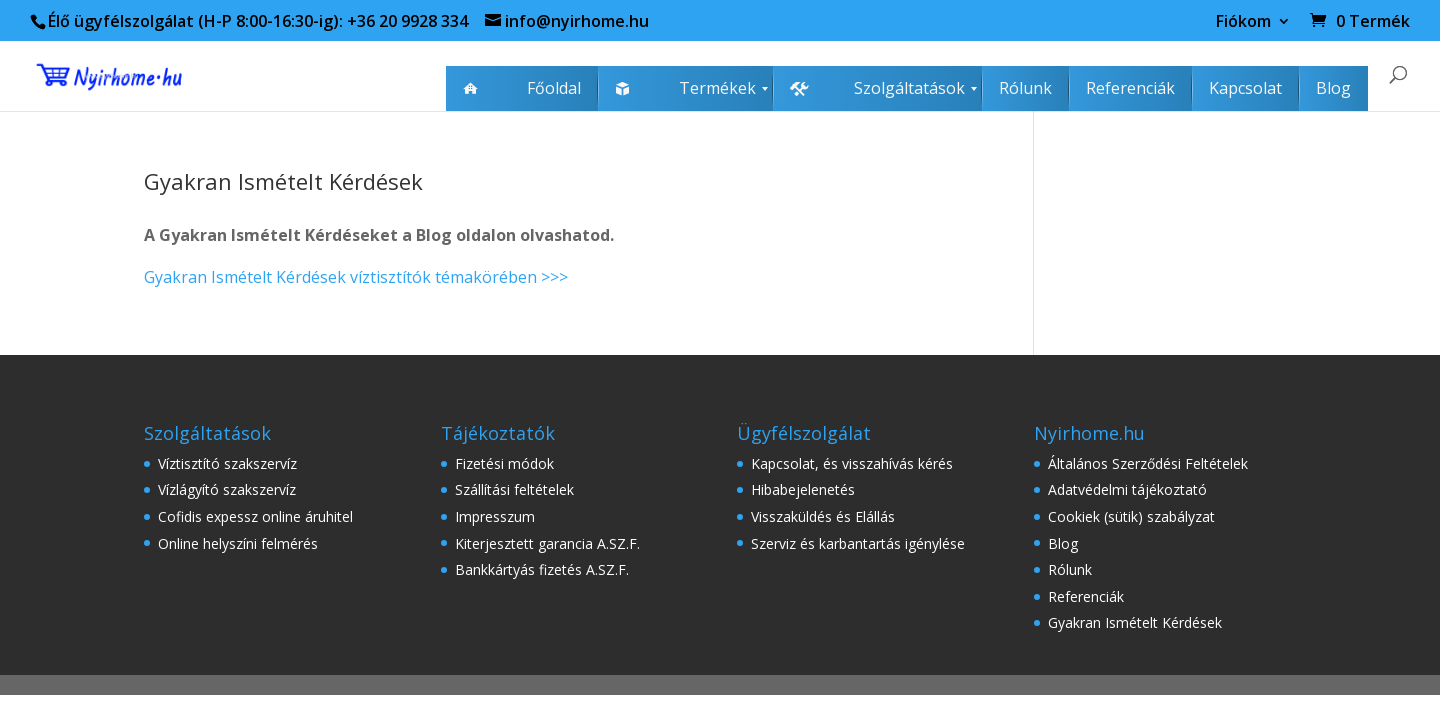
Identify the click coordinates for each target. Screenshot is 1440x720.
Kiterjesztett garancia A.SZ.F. (547, 543)
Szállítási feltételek (514, 489)
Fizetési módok (504, 463)
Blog (1063, 543)
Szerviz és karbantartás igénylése (858, 543)
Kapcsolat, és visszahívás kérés (852, 463)
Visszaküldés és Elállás (823, 516)
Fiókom (1243, 22)
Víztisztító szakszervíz (227, 463)
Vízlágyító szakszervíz (227, 489)
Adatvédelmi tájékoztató (1127, 489)
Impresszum (495, 516)
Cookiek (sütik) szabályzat (1131, 516)
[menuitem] (522, 88)
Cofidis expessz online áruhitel (255, 516)
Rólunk (1070, 569)
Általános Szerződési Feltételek (1148, 463)
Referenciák (1086, 596)
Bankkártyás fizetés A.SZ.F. (542, 569)
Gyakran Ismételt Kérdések (1135, 622)
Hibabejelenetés (803, 489)
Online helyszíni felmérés (238, 543)
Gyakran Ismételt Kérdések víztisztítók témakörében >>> (356, 277)
